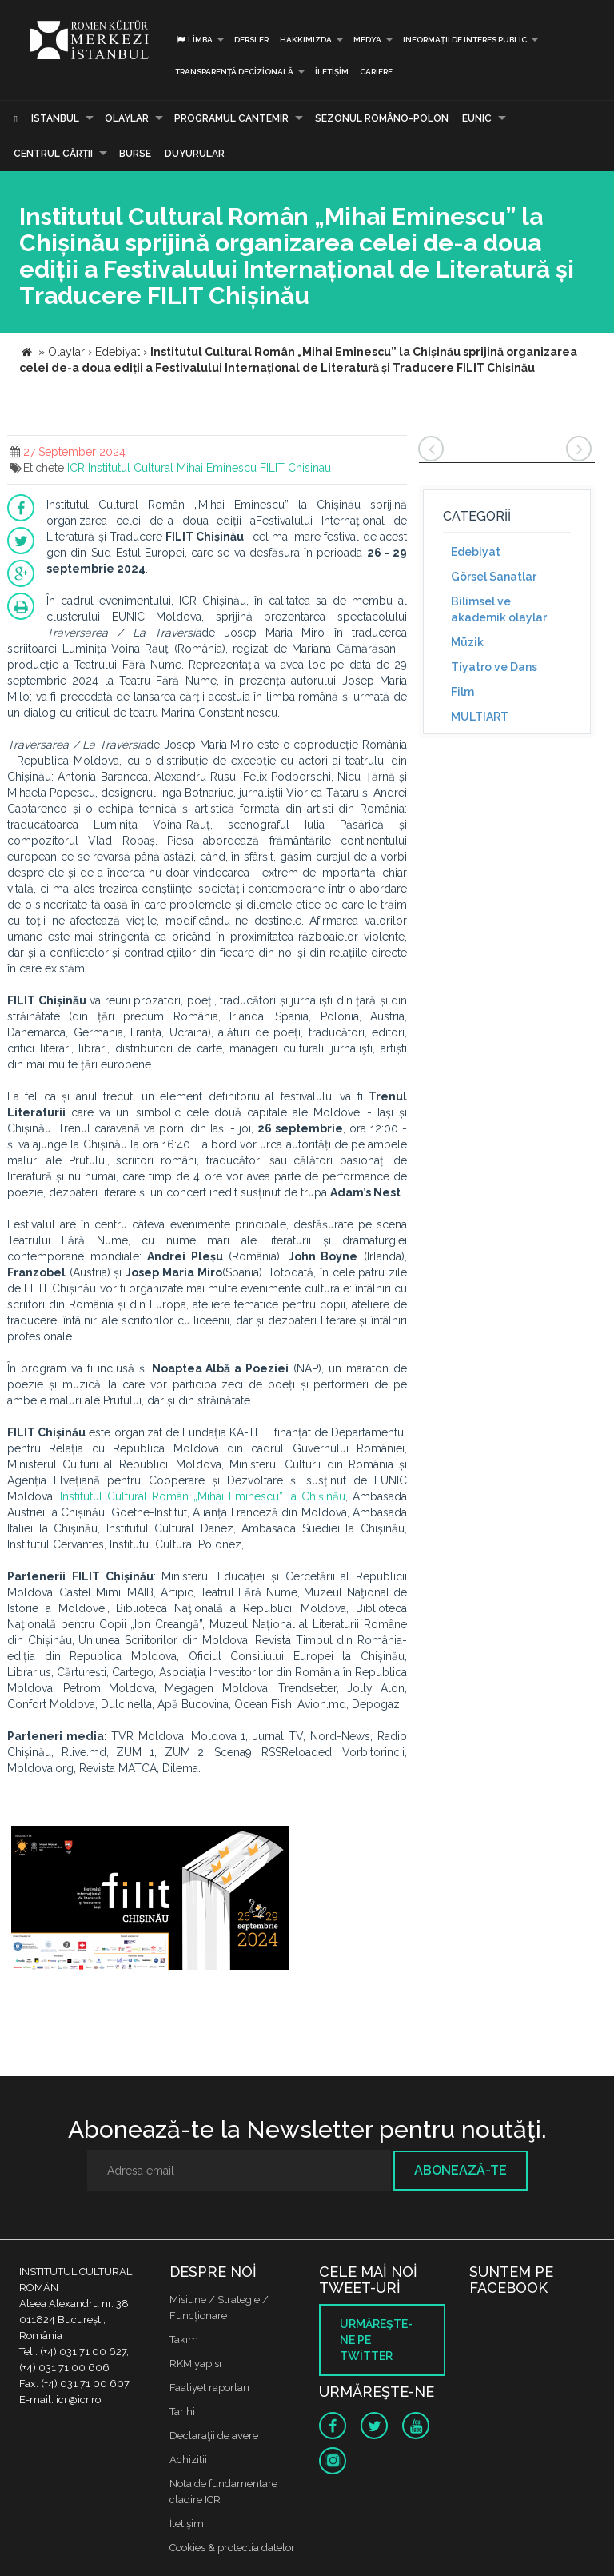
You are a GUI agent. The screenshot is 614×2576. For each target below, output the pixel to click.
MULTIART (479, 716)
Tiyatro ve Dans (494, 667)
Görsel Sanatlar (493, 576)
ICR (76, 467)
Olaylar (127, 118)
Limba (194, 39)
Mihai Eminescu (217, 467)
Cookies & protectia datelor (232, 2548)
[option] (150, 1900)
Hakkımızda (306, 39)
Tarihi (182, 2412)
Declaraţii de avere (213, 2436)
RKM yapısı (195, 2364)
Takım (183, 2340)
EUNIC (477, 118)
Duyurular (195, 153)
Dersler (251, 39)
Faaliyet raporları (209, 2388)
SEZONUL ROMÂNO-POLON (382, 118)
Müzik (467, 642)
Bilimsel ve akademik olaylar (499, 609)
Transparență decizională (234, 71)
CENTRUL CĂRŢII (53, 153)
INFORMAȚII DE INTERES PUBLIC (465, 39)
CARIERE (376, 71)
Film (462, 691)
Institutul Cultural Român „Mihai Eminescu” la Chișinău (202, 1496)
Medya (367, 39)
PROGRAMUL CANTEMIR (231, 118)
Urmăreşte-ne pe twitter (376, 2340)
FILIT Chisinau (295, 467)
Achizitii (188, 2460)
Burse (135, 153)
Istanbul (55, 118)
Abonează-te (460, 2170)
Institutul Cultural (130, 467)
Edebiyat (475, 551)
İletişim (332, 71)
